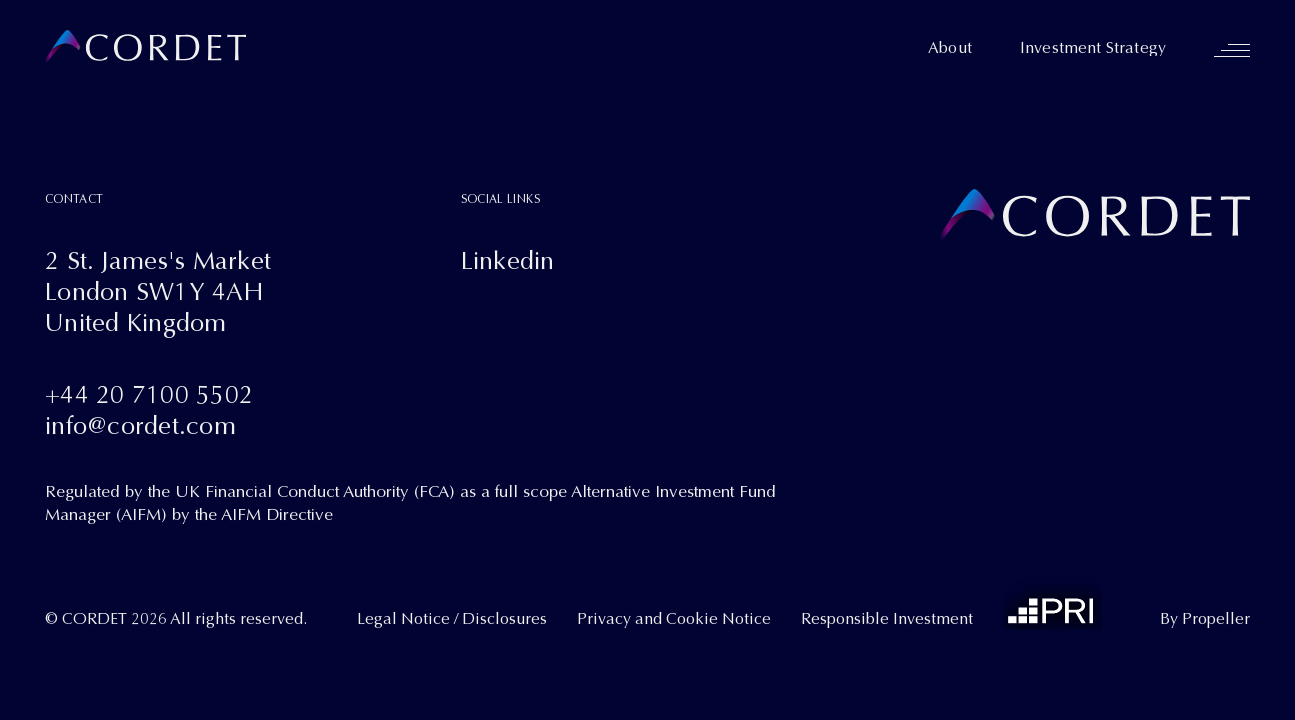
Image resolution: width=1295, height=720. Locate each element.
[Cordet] (145, 47)
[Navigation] (1232, 50)
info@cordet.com (140, 425)
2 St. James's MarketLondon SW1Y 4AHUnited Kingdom (158, 291)
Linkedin (508, 260)
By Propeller (1205, 619)
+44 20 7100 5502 (149, 394)
